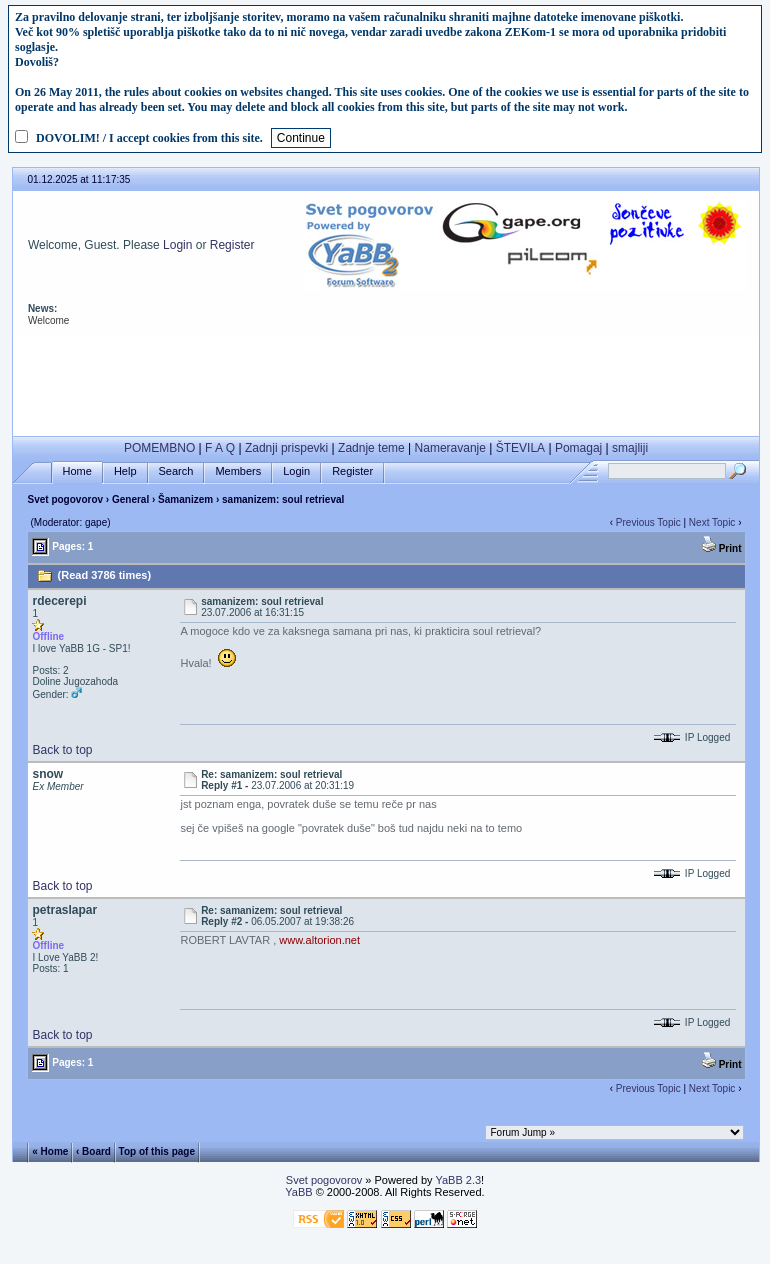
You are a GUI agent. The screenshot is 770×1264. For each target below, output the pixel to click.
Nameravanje (450, 448)
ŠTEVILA (520, 448)
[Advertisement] (386, 382)
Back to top (62, 750)
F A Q (220, 448)
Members (238, 471)
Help (125, 471)
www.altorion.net (319, 940)
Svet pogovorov (65, 499)
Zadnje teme (371, 448)
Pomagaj (578, 448)
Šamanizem (185, 499)
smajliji (630, 448)
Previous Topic (648, 522)
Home (77, 471)
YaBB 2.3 (458, 1180)
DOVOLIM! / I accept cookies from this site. (149, 138)
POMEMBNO (159, 448)
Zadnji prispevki (286, 448)
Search (176, 471)
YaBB (298, 1192)
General (130, 499)
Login (177, 245)
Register (232, 245)
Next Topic (712, 522)
